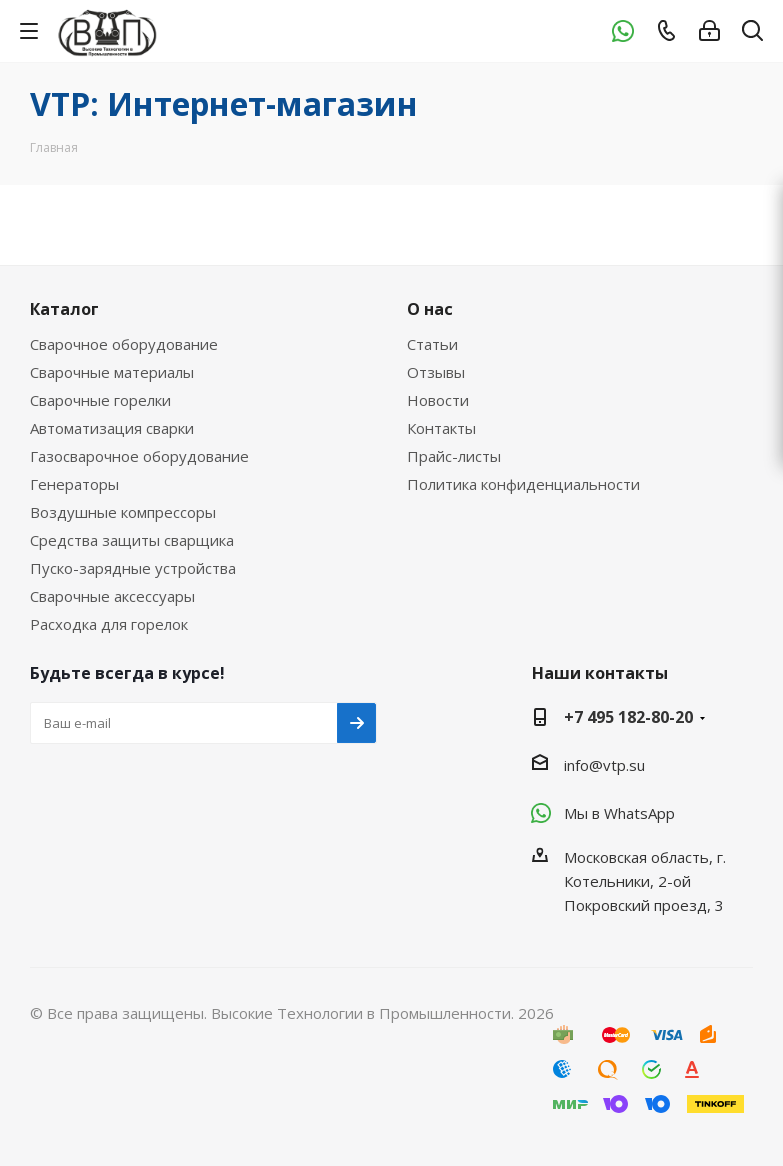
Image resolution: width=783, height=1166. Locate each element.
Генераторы (74, 484)
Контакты (441, 428)
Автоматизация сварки (112, 428)
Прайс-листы (454, 456)
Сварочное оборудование (124, 344)
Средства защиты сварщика (132, 540)
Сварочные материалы (112, 372)
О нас (430, 309)
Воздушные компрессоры (123, 512)
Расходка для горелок (109, 624)
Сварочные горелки (100, 400)
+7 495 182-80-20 (628, 717)
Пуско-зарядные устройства (133, 568)
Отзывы (436, 372)
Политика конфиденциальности (523, 484)
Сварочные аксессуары (112, 596)
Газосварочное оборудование (139, 456)
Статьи (432, 344)
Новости (438, 400)
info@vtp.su (604, 765)
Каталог (64, 309)
